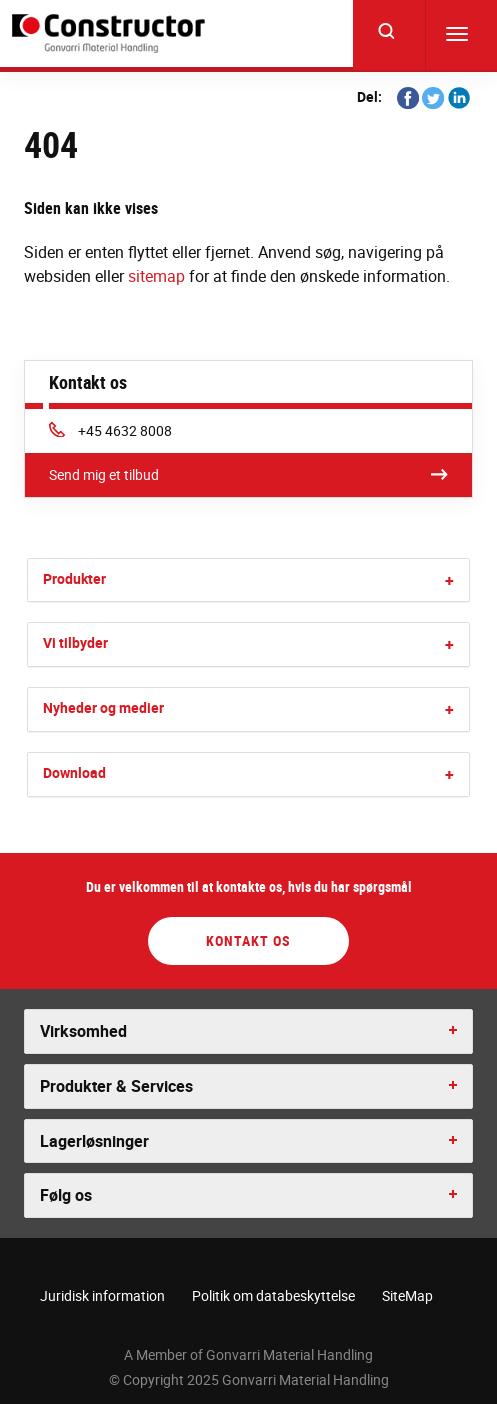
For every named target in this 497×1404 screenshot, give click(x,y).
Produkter (74, 578)
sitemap (156, 276)
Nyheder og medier (103, 707)
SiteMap (407, 1295)
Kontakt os (248, 940)
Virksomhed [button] (83, 1031)
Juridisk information (102, 1295)
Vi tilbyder (75, 642)
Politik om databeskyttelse (273, 1295)
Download (74, 772)
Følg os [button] (66, 1195)
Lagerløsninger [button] (94, 1141)
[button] (449, 580)
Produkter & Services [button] (116, 1086)
